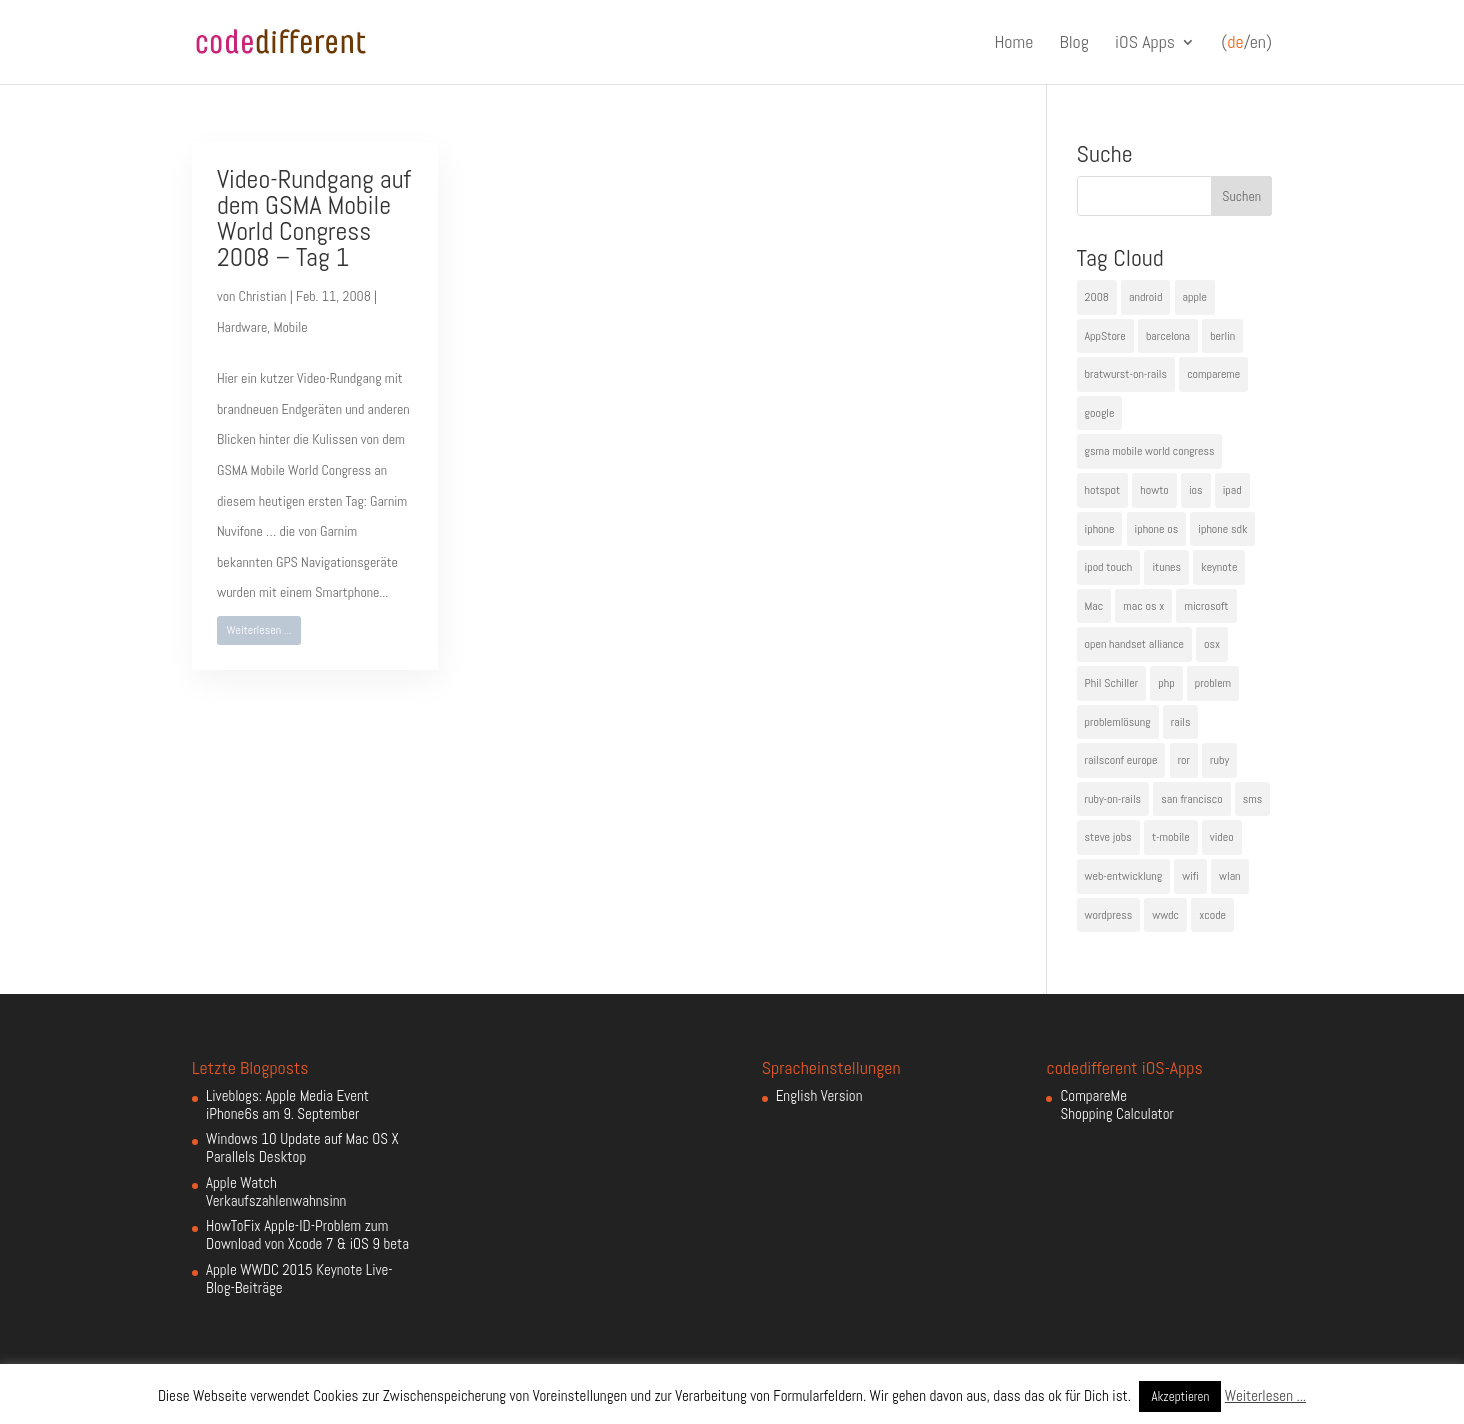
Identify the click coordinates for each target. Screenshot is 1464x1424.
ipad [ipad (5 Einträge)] (1232, 490)
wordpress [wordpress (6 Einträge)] (1109, 915)
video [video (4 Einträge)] (1222, 837)
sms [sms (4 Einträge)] (1253, 799)
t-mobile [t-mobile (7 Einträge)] (1171, 837)
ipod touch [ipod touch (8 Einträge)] (1109, 567)
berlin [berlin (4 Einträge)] (1222, 336)
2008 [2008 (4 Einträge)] (1097, 297)
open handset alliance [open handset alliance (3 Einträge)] (1134, 644)
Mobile (290, 327)
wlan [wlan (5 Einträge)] (1229, 876)
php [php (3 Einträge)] (1166, 683)
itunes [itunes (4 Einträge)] (1166, 567)
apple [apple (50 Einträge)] (1195, 297)
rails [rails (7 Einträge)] (1181, 722)
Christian (263, 296)
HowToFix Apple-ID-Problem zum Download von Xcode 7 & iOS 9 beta (307, 1234)
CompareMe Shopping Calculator (1116, 1104)
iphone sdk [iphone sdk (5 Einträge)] (1222, 529)
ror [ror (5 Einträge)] (1184, 760)
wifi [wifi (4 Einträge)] (1190, 876)
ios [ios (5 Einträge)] (1196, 490)
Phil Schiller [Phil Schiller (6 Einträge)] (1112, 683)
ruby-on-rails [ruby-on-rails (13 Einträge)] (1113, 799)
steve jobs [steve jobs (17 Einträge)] (1108, 837)
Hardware (242, 327)
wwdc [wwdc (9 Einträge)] (1165, 915)
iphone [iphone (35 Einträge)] (1100, 529)
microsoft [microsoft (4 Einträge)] (1206, 606)
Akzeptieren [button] (1180, 1396)
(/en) (1246, 43)
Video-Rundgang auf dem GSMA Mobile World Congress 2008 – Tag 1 (314, 218)
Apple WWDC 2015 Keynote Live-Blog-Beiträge (299, 1278)
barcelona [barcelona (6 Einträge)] (1168, 336)
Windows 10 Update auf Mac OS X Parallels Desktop (302, 1147)
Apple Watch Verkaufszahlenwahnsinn (276, 1191)
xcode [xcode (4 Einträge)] (1212, 915)
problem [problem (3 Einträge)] (1213, 683)
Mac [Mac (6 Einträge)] (1094, 606)
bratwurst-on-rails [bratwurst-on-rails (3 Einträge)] (1126, 374)
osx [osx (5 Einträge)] (1212, 644)
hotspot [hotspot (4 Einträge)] (1103, 490)
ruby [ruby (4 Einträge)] (1219, 760)
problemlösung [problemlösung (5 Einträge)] (1118, 722)
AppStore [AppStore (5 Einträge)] (1105, 336)
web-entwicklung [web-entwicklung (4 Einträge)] (1124, 876)
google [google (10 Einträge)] (1100, 413)
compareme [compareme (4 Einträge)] (1213, 374)
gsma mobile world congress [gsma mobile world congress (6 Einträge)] (1150, 451)
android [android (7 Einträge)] (1145, 297)
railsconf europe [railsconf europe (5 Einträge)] (1121, 760)
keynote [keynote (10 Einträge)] (1219, 567)
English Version (819, 1095)
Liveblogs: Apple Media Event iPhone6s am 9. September (287, 1104)
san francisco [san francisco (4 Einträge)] (1191, 799)
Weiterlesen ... (259, 630)
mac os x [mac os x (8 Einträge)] (1143, 606)
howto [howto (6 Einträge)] (1154, 490)
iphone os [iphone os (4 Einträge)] (1157, 529)
